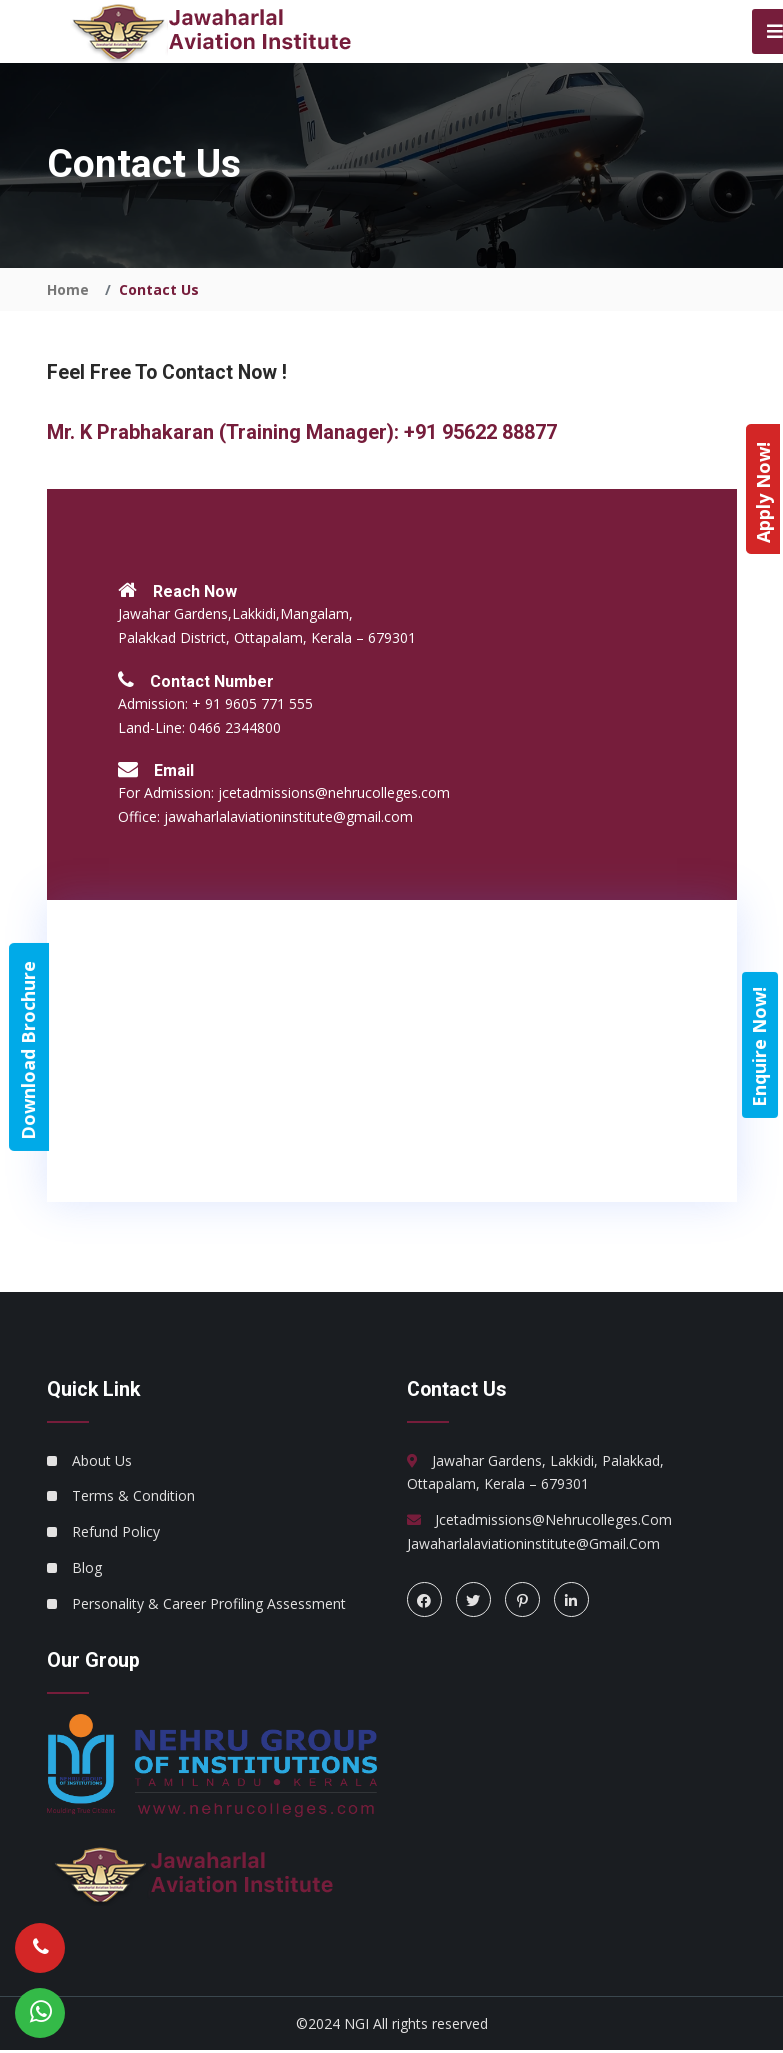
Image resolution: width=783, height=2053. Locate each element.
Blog (87, 1569)
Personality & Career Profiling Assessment (209, 1605)
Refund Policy (116, 1533)
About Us (102, 1462)
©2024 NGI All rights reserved (392, 2025)
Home (68, 290)
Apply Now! (763, 492)
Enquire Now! (759, 1046)
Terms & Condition (133, 1497)
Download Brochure (28, 1049)
